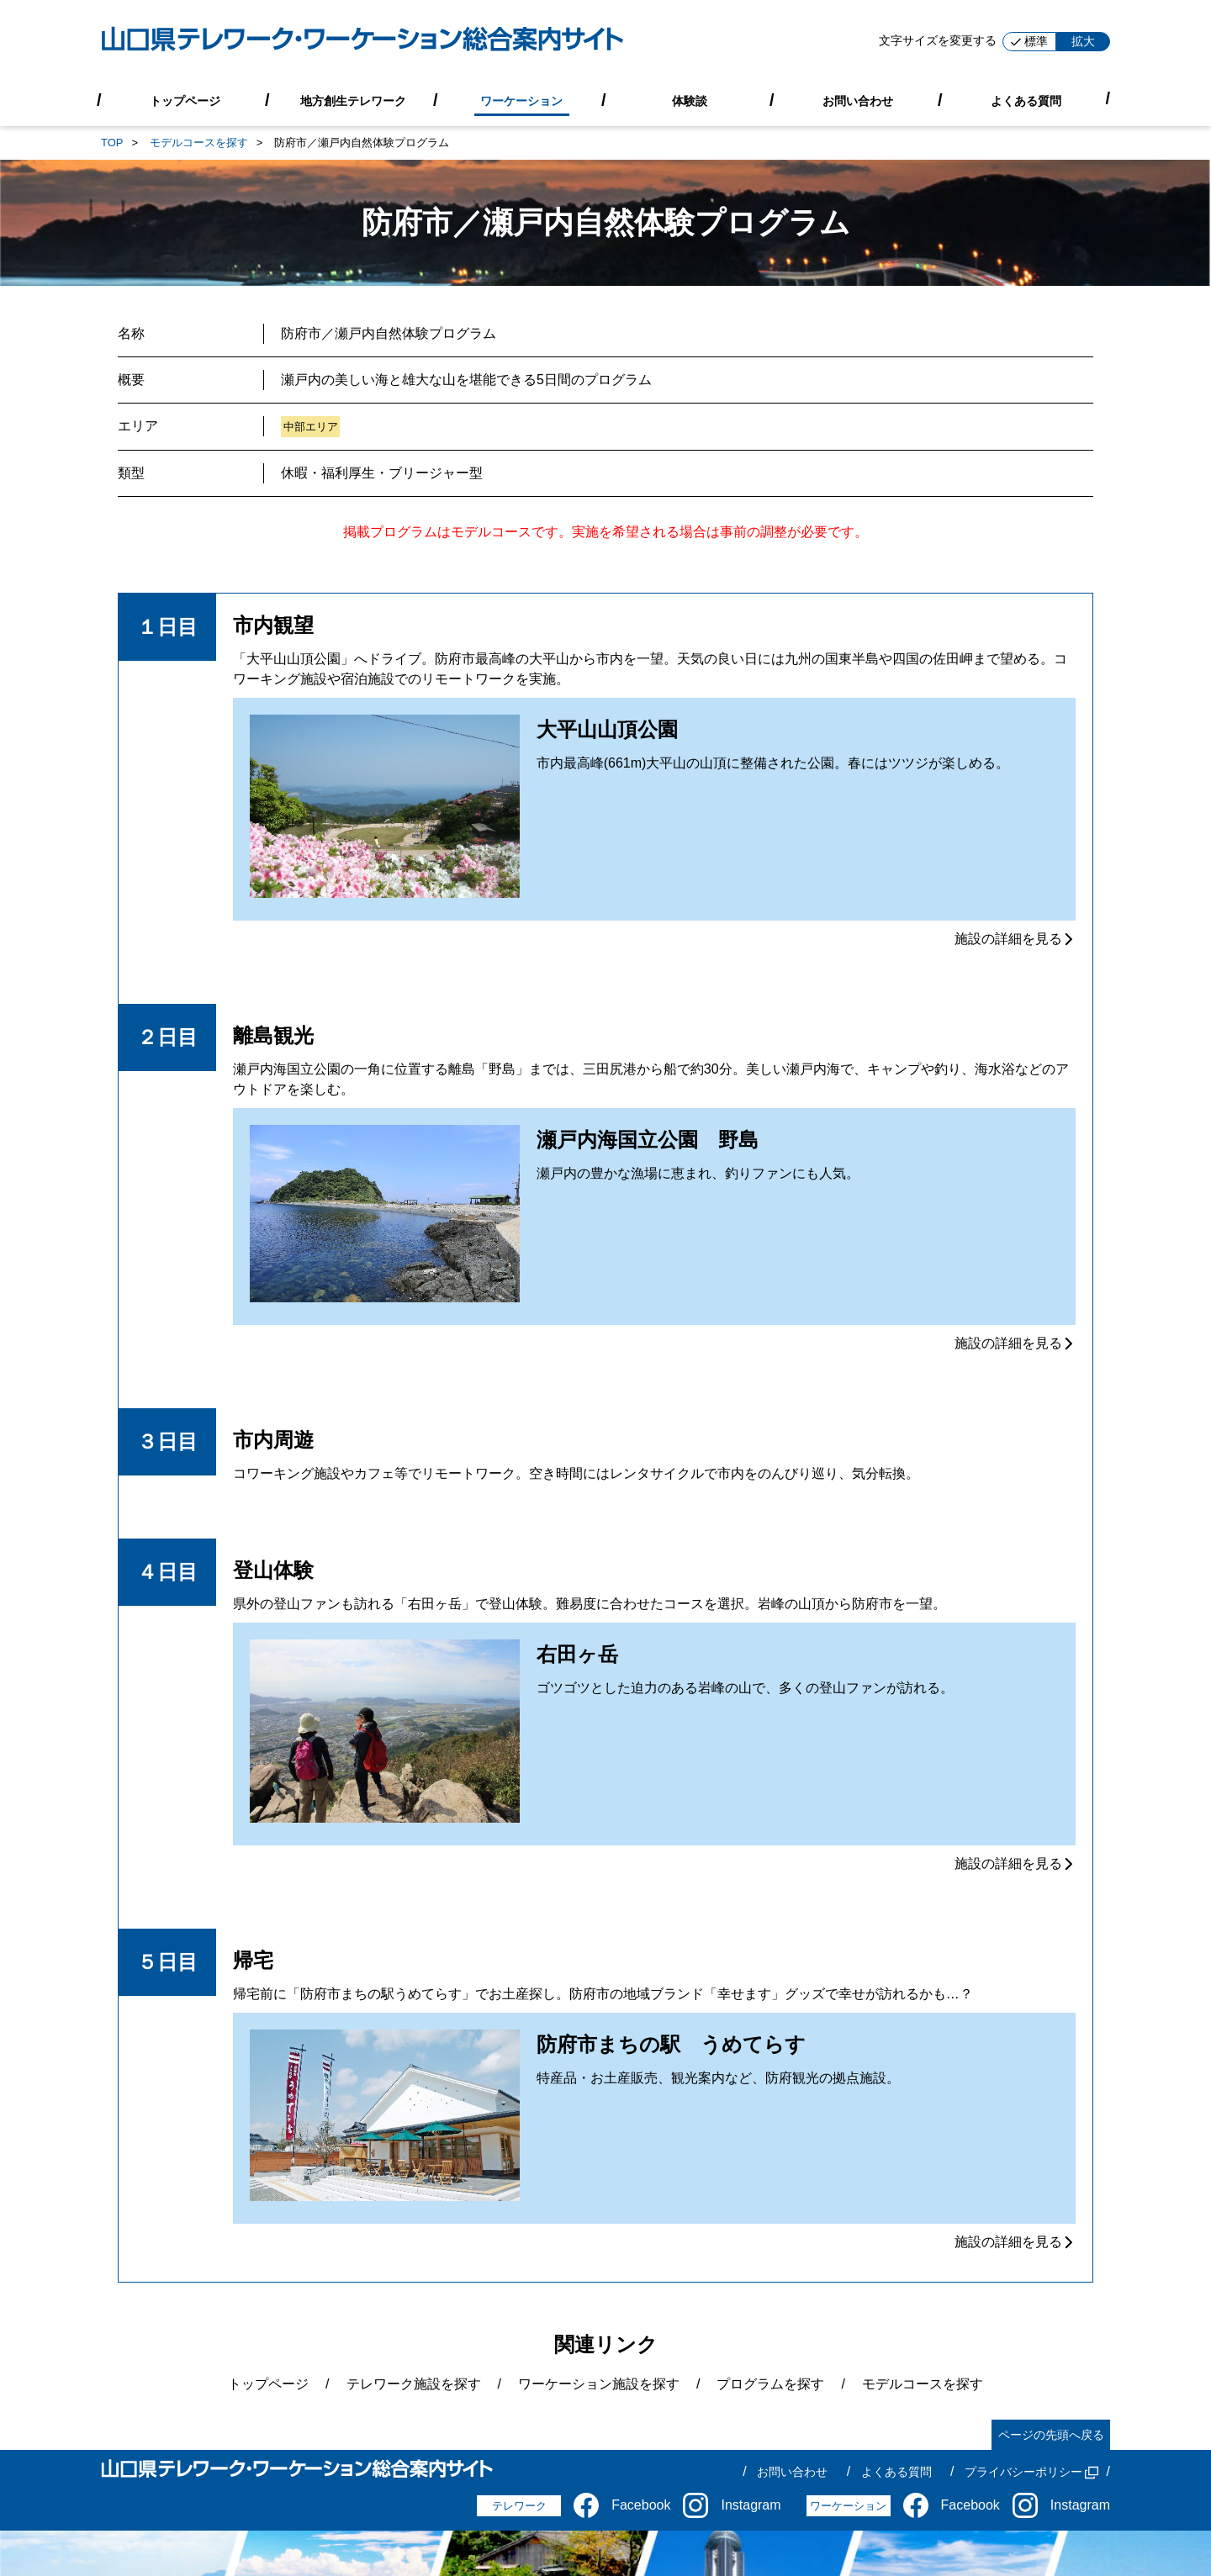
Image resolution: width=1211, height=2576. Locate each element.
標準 (1029, 41)
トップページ (185, 100)
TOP (112, 142)
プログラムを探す (770, 2384)
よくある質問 (1026, 100)
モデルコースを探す (199, 142)
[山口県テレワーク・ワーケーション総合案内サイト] (363, 41)
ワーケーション (521, 100)
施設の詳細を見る (1015, 939)
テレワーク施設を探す (413, 2384)
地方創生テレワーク (353, 100)
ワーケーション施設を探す (599, 2384)
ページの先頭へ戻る (1051, 2434)
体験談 (689, 100)
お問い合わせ (857, 100)
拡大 (1083, 41)
